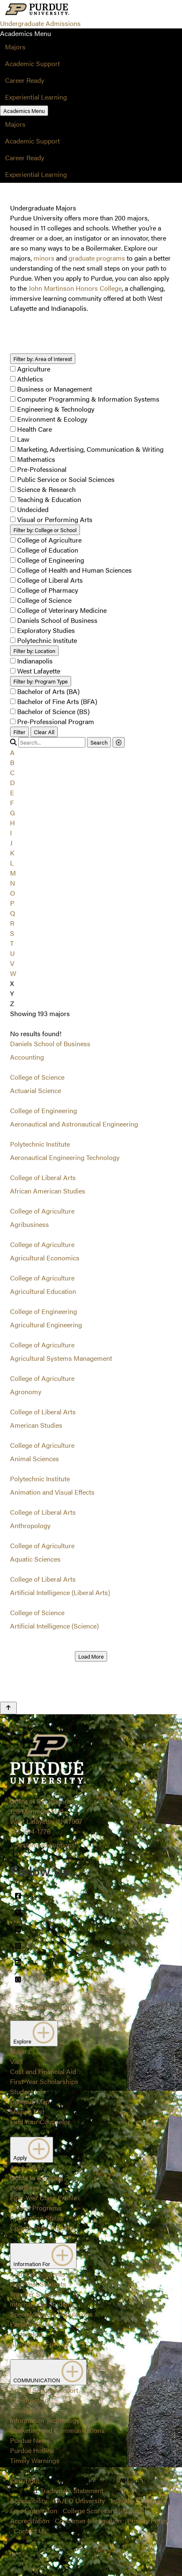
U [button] (12, 953)
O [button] (12, 893)
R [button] (12, 923)
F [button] (12, 802)
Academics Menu (24, 111)
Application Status (37, 2218)
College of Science (44, 600)
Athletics (30, 379)
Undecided (33, 509)
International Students (42, 2304)
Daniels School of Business (57, 620)
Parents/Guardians (38, 2324)
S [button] (12, 933)
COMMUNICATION (48, 2372)
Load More (91, 1656)
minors (43, 258)
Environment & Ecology (52, 419)
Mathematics (36, 459)
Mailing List (27, 2111)
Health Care (34, 429)
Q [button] (12, 913)
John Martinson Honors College (75, 288)
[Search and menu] (91, 10)
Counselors (27, 2334)
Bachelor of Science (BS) (53, 711)
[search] (51, 742)
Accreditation (29, 2520)
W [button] (13, 973)
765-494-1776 (30, 1831)
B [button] (12, 762)
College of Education (47, 550)
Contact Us (30, 2530)
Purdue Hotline (32, 2450)
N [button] (12, 883)
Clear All (44, 732)
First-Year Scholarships (44, 2081)
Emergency (27, 2410)
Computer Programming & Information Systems (88, 399)
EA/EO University (79, 2500)
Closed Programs (36, 2207)
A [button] (12, 752)
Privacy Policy (148, 2520)
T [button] (12, 943)
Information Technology (44, 2420)
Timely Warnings (34, 2460)
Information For (43, 2256)
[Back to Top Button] (8, 1708)
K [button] (12, 853)
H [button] (12, 822)
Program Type (40, 681)
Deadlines (24, 2187)
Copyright (24, 2480)
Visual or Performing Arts (54, 519)
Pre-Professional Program (55, 721)
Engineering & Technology (56, 409)
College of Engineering (50, 560)
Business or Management (54, 389)
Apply (31, 2149)
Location (34, 651)
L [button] (12, 863)
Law (23, 439)
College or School (45, 530)
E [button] (12, 792)
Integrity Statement (138, 2500)
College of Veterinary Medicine (62, 610)
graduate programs (97, 258)
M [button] (13, 873)
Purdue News (30, 2440)
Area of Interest (42, 359)
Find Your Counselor (40, 2121)
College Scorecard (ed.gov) (102, 2510)
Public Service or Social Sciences (66, 479)
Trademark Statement (71, 2490)
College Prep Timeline (42, 2228)
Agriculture (33, 369)
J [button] (11, 843)
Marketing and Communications (57, 2430)
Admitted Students (37, 2274)
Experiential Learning (36, 97)
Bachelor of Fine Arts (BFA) (57, 701)
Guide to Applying (36, 2177)
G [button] (12, 812)
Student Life (28, 2091)
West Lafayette (38, 671)
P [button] (12, 903)
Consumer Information (88, 2520)
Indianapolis (35, 661)
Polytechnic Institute (47, 640)
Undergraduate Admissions (40, 23)
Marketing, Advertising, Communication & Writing (90, 449)
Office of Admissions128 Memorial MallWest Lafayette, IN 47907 (46, 1811)
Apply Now (26, 2167)
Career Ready (24, 80)
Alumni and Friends (39, 2344)
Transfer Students (36, 2294)
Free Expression (33, 2510)
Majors (15, 46)
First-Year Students (38, 2284)
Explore (33, 2033)
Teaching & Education (49, 499)
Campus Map (29, 2101)
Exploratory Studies (46, 630)
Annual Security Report (44, 2390)
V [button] (12, 963)
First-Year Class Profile (43, 2197)
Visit (16, 2061)
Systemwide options (45, 1844)
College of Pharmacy (47, 590)
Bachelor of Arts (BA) (48, 691)
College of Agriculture (49, 540)
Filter (19, 732)
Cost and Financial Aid (43, 2071)
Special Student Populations (51, 2314)
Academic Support (32, 63)
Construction (29, 2400)
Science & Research (46, 489)
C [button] (12, 772)
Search (99, 742)
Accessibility (28, 2500)
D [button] (12, 782)
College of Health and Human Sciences (74, 570)
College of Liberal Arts (50, 580)
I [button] (11, 832)
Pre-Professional (42, 469)
